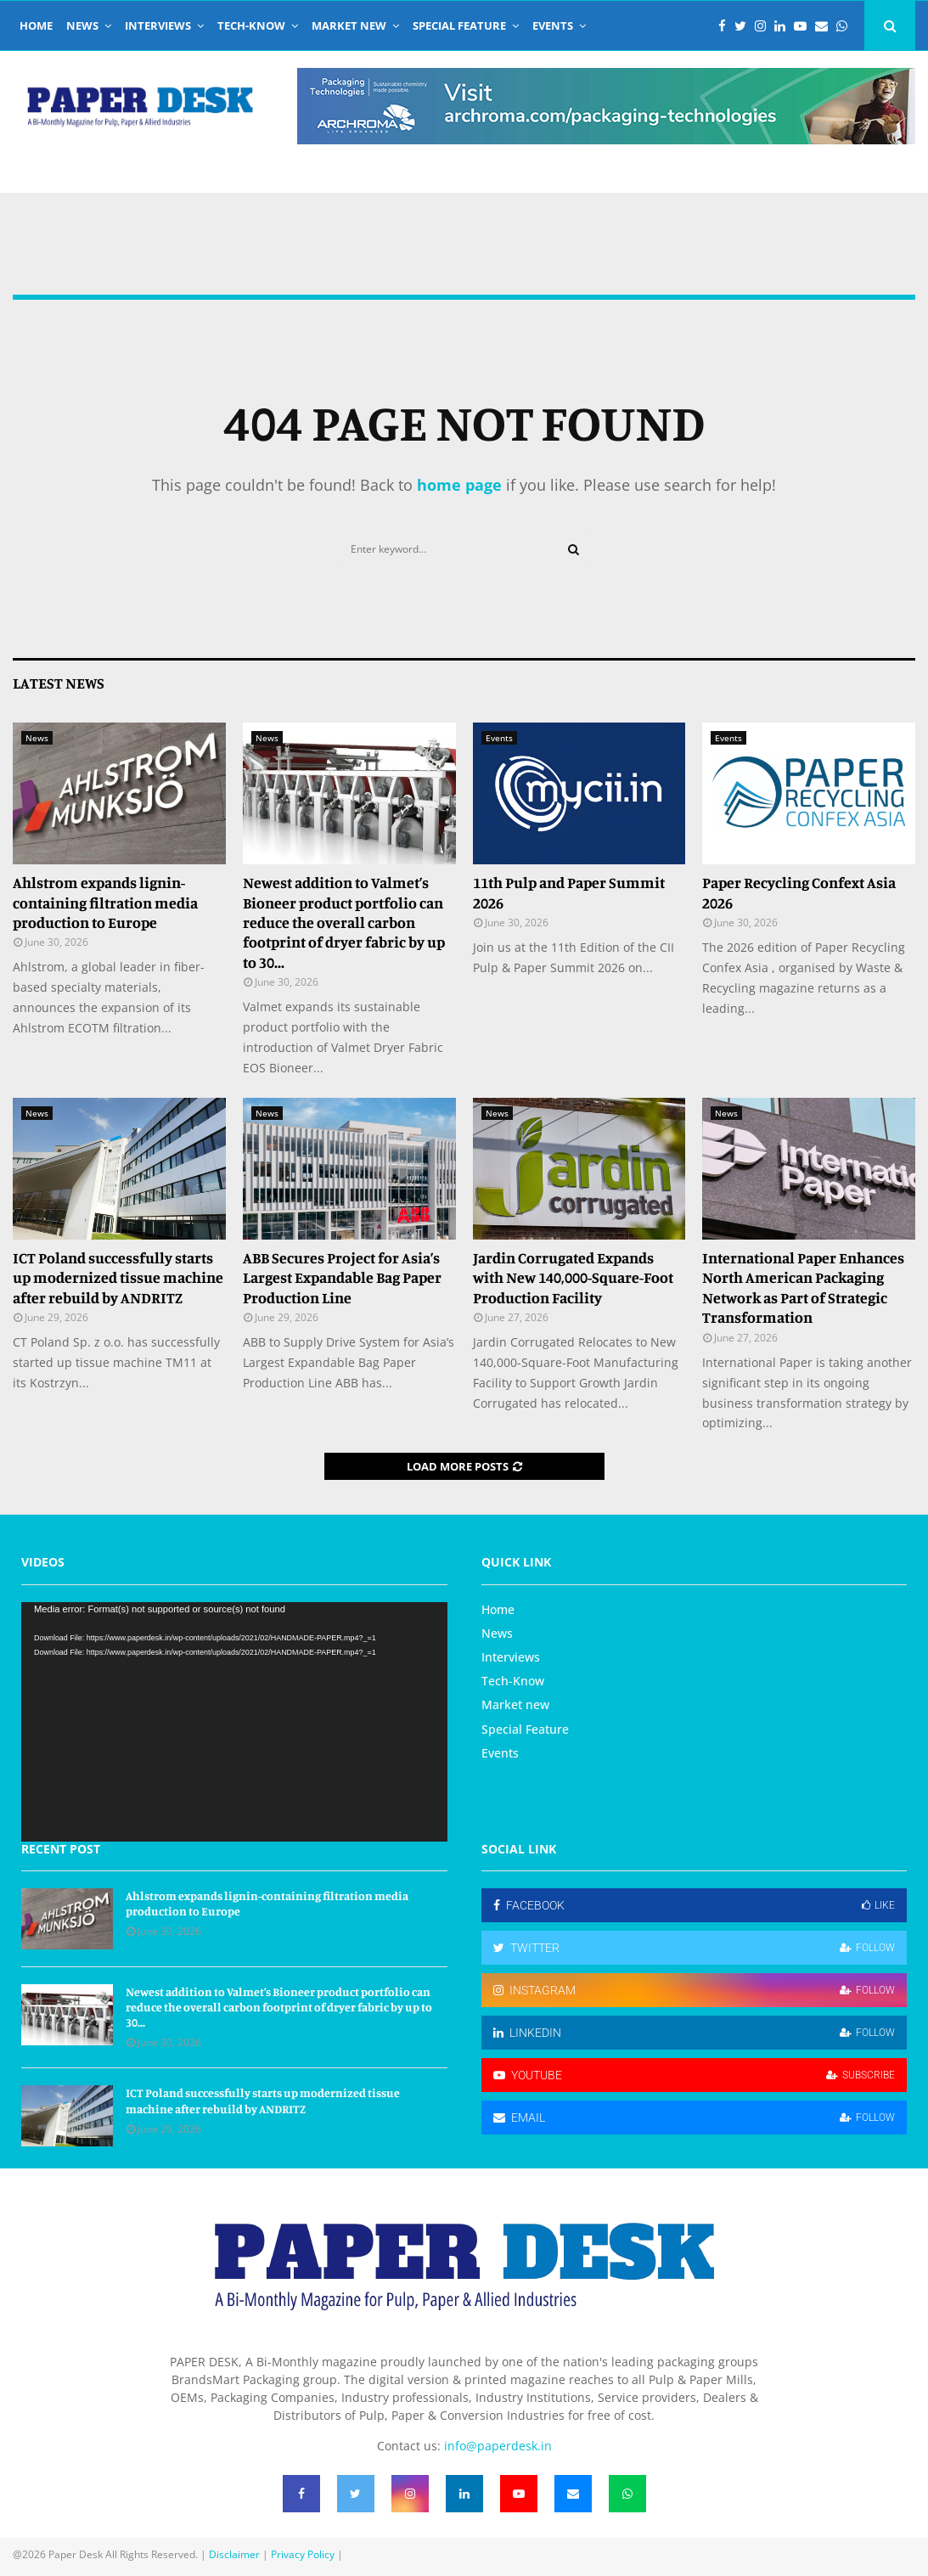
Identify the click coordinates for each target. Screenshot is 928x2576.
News (82, 25)
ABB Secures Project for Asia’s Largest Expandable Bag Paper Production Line (342, 1277)
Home (36, 25)
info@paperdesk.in (498, 2446)
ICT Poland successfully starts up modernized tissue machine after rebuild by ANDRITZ (118, 1277)
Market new (349, 25)
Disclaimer (234, 2554)
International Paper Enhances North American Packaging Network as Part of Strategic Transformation (803, 1287)
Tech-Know (251, 25)
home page (459, 485)
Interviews (158, 25)
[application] (234, 1722)
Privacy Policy (303, 2554)
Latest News (58, 682)
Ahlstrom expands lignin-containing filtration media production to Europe (105, 902)
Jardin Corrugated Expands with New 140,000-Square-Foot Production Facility (573, 1277)
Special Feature (459, 25)
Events (552, 25)
